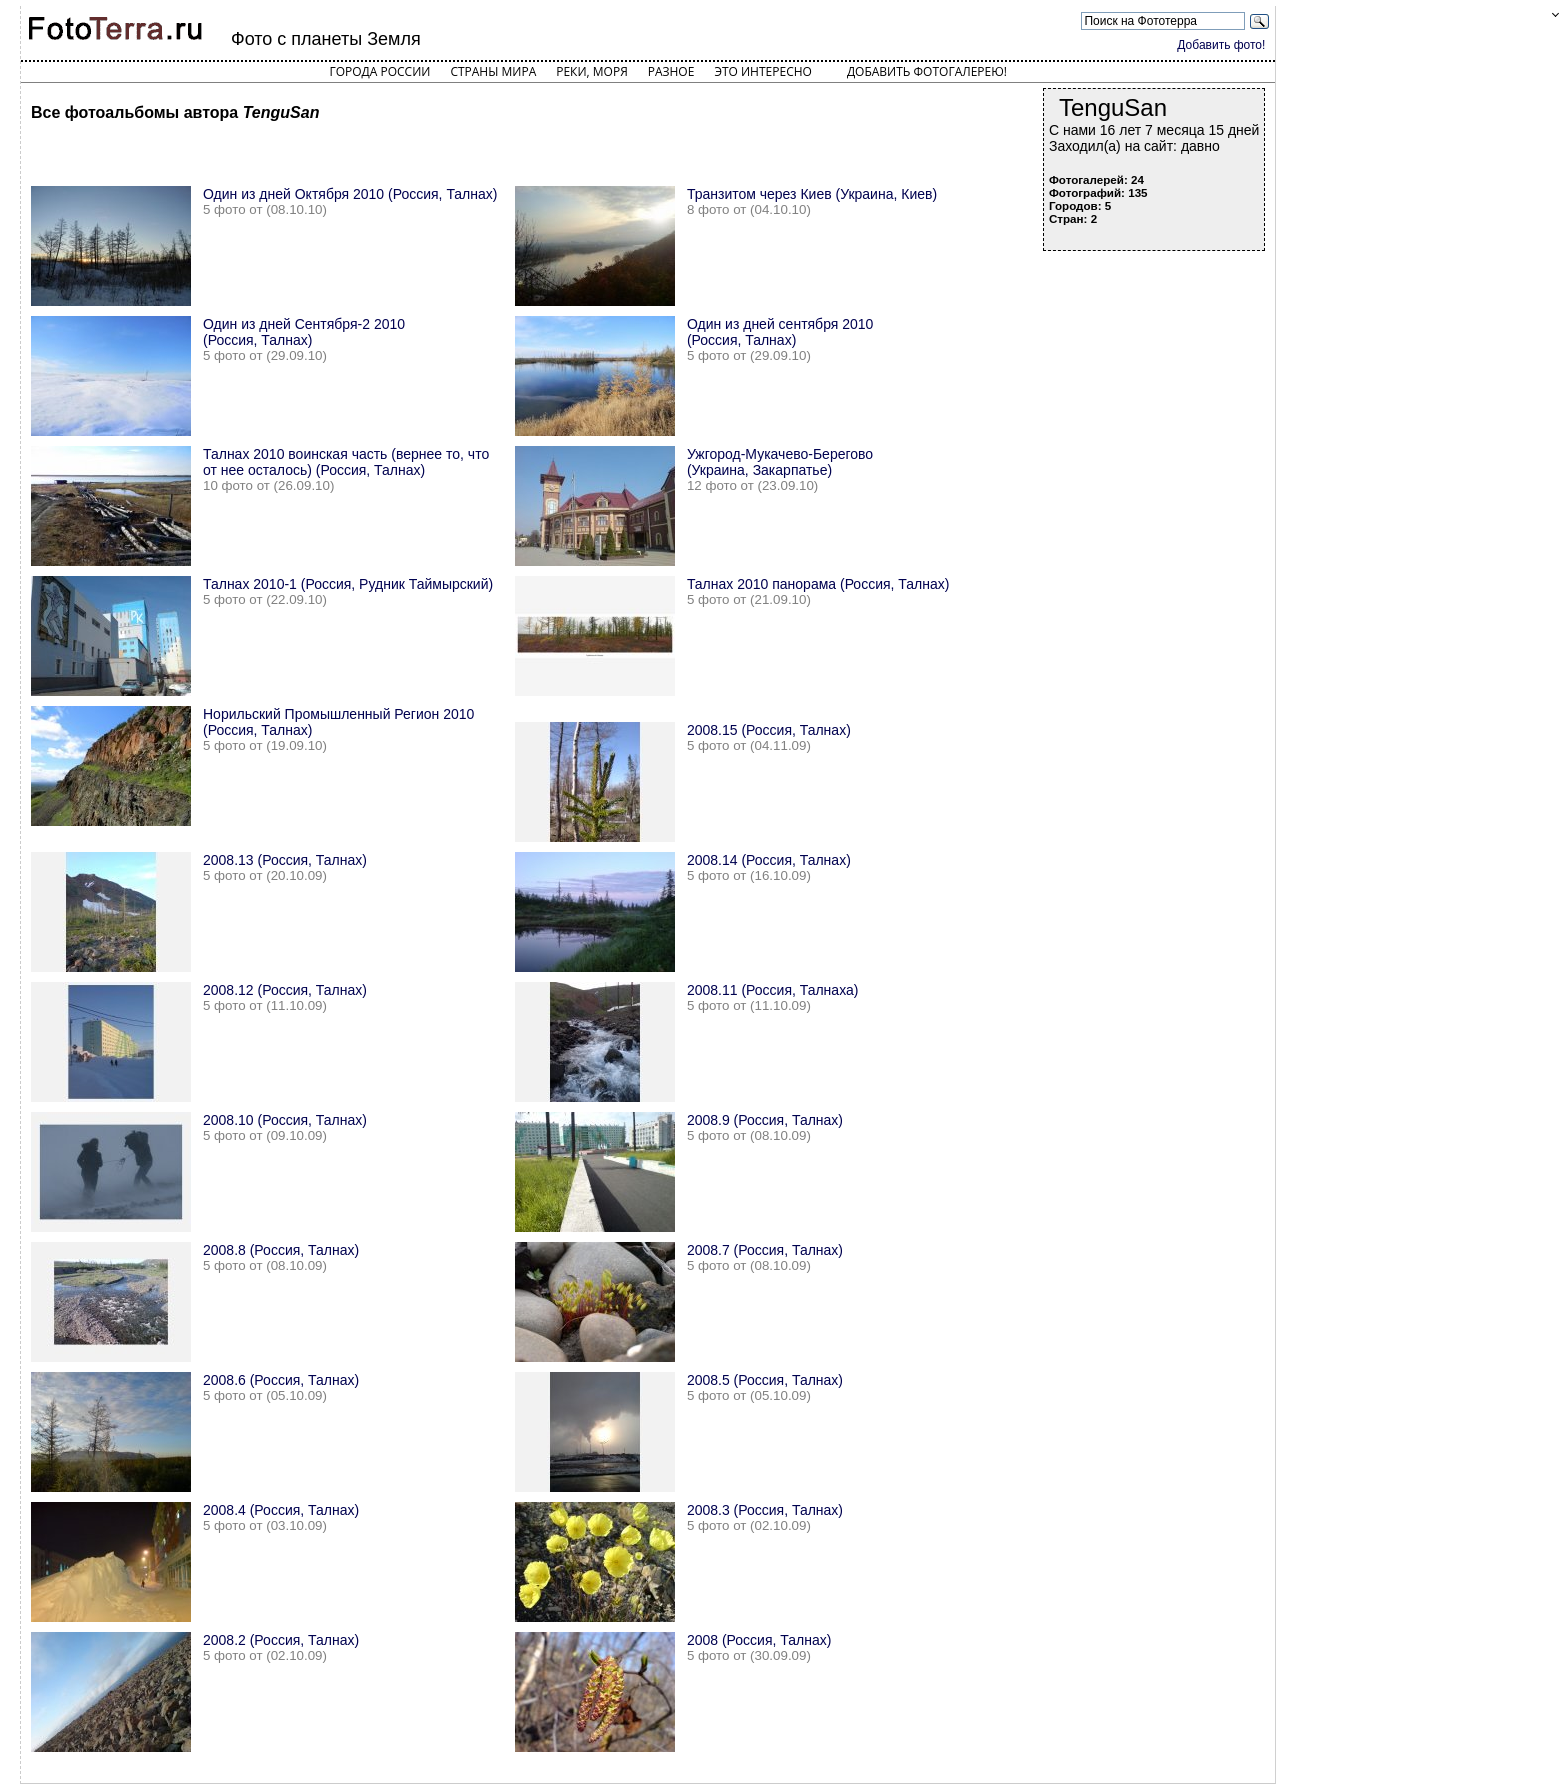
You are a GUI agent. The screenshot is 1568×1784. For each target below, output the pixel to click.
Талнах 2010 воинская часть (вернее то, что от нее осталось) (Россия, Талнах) (346, 462)
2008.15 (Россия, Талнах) (769, 730)
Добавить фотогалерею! (927, 71)
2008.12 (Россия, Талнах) (285, 990)
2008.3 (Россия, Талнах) (765, 1510)
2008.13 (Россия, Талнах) (285, 860)
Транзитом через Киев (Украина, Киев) (812, 194)
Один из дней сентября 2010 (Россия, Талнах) (780, 332)
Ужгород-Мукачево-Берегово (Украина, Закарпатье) (780, 462)
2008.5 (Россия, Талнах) (765, 1380)
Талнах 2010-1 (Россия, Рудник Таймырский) (348, 584)
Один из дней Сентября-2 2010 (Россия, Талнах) (304, 332)
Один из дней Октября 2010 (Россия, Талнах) (350, 194)
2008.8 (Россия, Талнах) (281, 1250)
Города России (379, 71)
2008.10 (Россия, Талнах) (285, 1120)
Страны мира (493, 71)
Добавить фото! (1221, 45)
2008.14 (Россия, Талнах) (769, 860)
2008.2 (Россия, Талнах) (281, 1640)
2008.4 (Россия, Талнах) (281, 1510)
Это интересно (763, 71)
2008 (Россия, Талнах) (759, 1640)
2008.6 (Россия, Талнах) (281, 1380)
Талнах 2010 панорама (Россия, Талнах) (818, 584)
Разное (671, 71)
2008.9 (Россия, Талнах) (765, 1120)
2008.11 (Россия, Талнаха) (773, 990)
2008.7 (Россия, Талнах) (765, 1250)
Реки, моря (591, 71)
